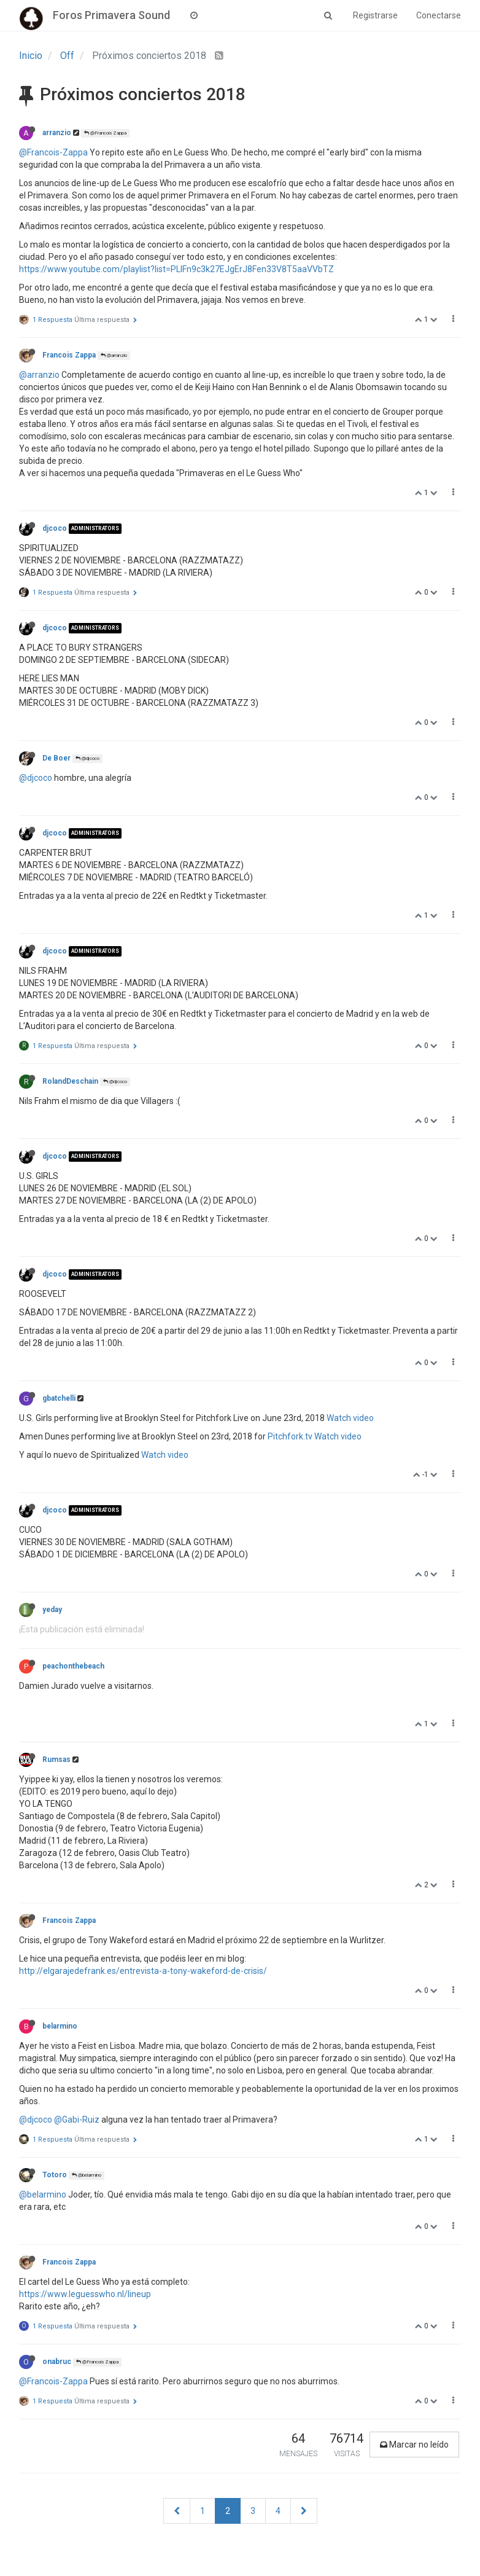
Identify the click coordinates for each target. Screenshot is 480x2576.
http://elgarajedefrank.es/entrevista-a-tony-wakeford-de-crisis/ (143, 1971)
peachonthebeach (73, 1666)
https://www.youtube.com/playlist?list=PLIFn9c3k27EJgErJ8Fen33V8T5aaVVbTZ (176, 269)
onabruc (56, 2361)
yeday (52, 1609)
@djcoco (87, 758)
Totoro (54, 2175)
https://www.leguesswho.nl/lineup (85, 2294)
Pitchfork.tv (290, 1436)
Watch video (350, 1418)
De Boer (56, 758)
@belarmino (86, 2175)
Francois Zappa (69, 355)
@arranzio (114, 355)
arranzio (56, 132)
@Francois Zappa (105, 133)
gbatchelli (58, 1398)
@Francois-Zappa (53, 152)
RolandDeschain (70, 1081)
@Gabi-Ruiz (76, 2119)
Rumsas (56, 1759)
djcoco (54, 528)
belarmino (59, 2026)
